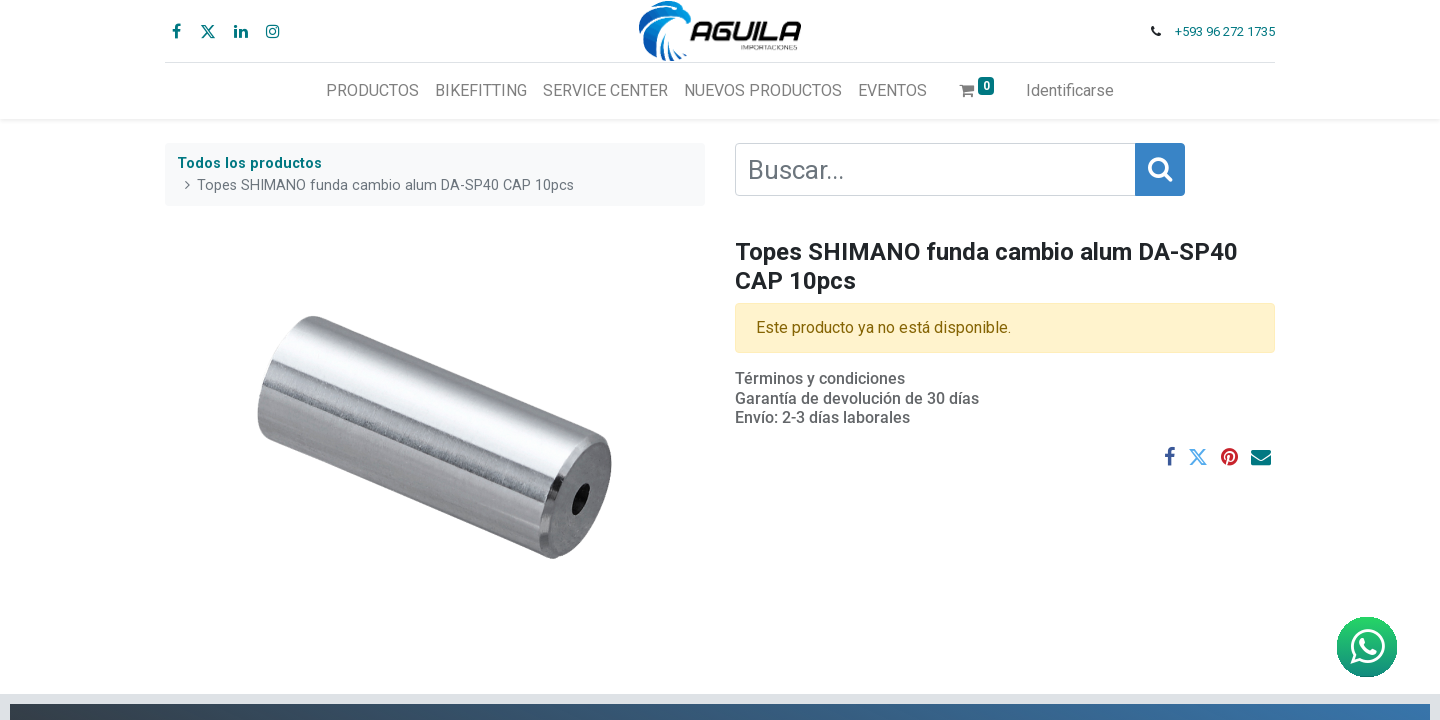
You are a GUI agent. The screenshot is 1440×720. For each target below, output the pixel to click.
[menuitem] (372, 91)
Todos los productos (249, 163)
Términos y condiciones (820, 378)
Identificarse (1070, 90)
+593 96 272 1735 (1225, 31)
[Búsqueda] (1160, 169)
